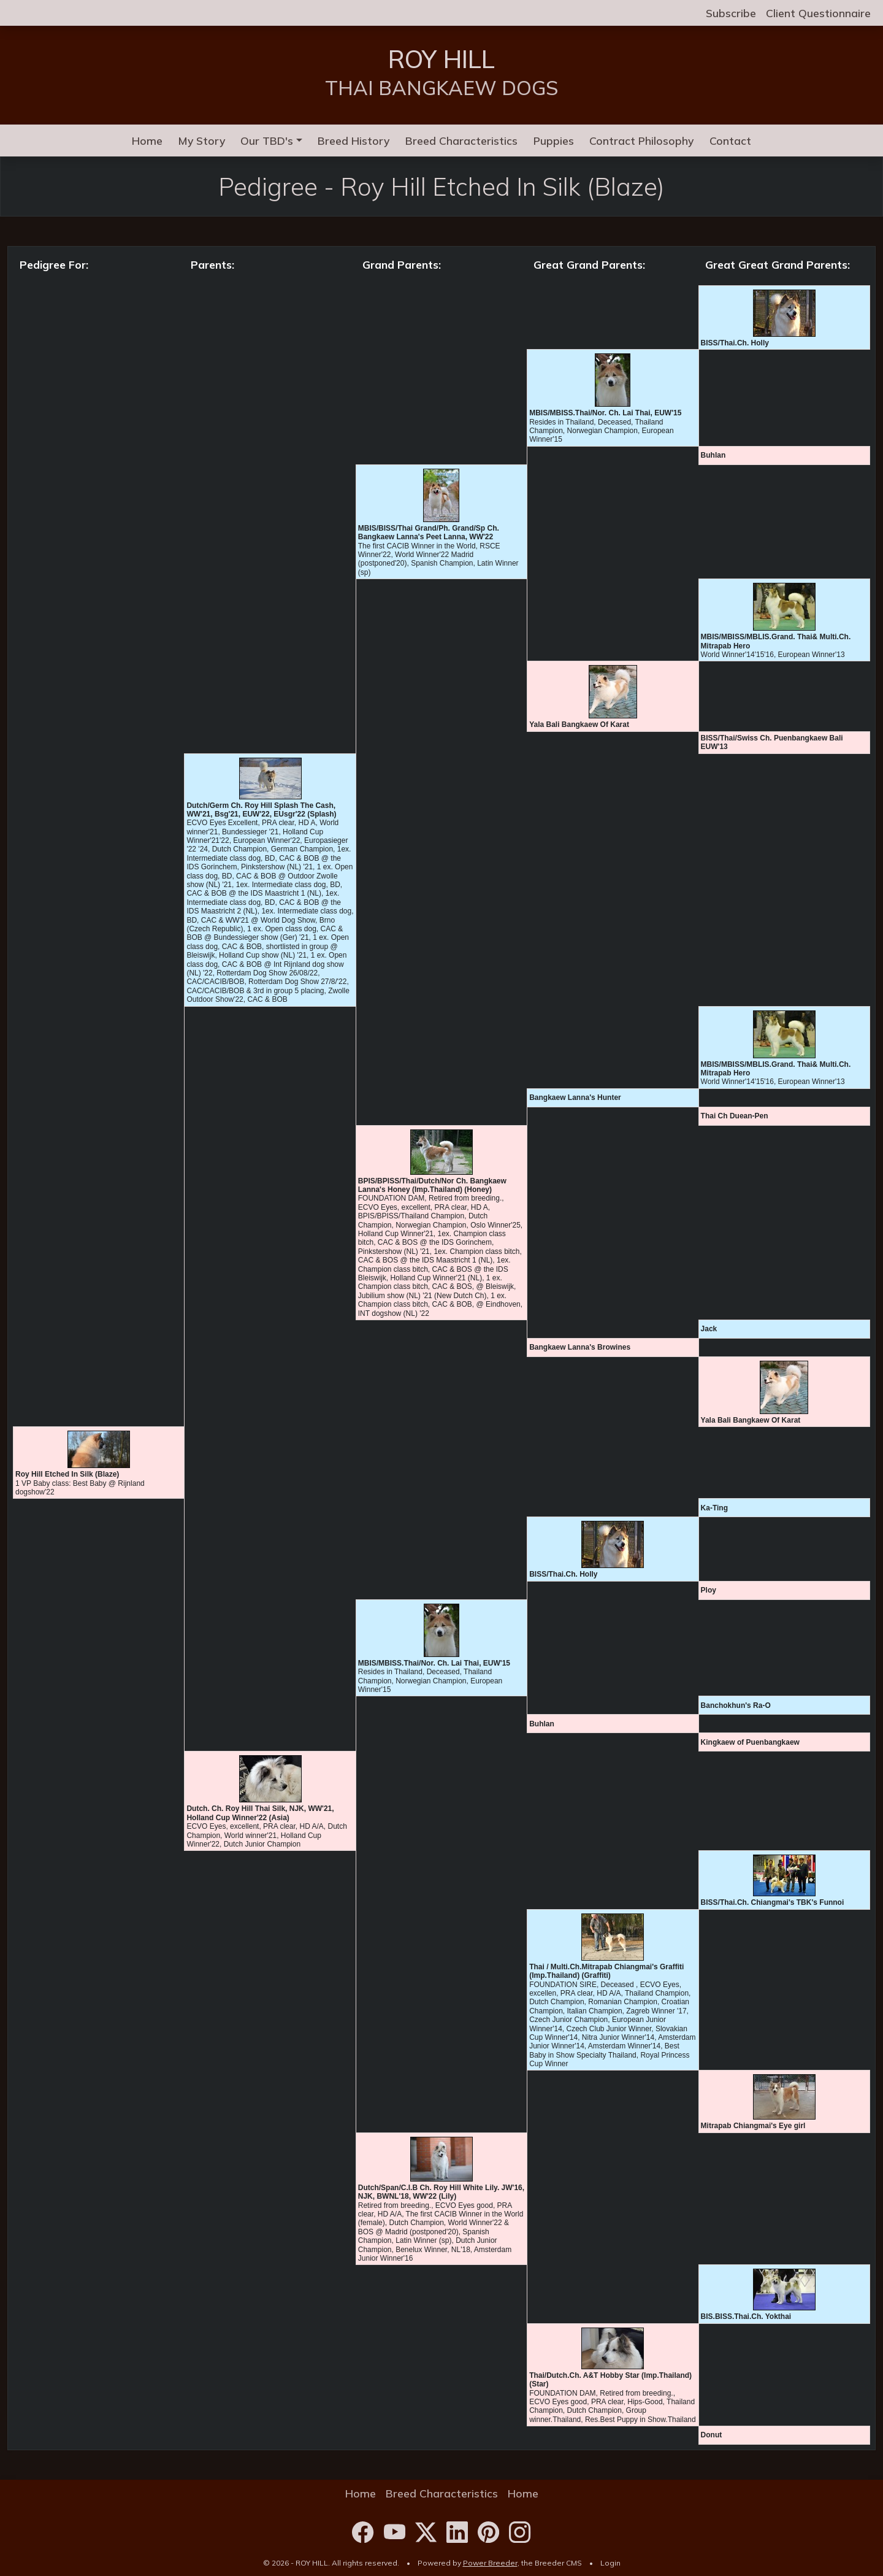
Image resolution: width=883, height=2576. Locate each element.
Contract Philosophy (641, 140)
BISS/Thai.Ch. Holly (735, 343)
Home (147, 140)
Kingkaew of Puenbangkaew (750, 1742)
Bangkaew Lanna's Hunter (575, 1097)
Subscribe (731, 13)
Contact (730, 140)
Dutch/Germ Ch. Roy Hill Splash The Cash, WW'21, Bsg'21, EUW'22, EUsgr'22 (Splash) (261, 809)
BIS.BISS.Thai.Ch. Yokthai (746, 2316)
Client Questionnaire (818, 13)
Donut (711, 2435)
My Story (201, 140)
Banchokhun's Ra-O (736, 1705)
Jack (709, 1329)
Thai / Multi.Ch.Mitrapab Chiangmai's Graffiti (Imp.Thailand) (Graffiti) (606, 1971)
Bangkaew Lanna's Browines (579, 1347)
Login (610, 2562)
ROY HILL (441, 59)
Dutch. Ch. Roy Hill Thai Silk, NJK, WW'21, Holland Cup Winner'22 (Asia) (260, 1812)
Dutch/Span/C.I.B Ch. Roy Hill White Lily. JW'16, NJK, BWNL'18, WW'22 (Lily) (441, 2192)
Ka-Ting (714, 1508)
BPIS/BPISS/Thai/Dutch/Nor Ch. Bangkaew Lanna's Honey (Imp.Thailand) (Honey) (432, 1185)
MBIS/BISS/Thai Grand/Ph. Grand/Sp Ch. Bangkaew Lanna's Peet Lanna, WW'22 (428, 532)
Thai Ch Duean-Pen (734, 1116)
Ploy (708, 1590)
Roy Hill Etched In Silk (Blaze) (67, 1474)
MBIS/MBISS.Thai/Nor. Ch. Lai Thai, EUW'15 (605, 413)
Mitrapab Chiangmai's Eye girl (753, 2125)
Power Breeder (490, 2562)
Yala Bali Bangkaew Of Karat (579, 724)
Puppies (553, 140)
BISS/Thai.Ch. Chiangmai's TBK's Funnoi (772, 1902)
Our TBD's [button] (266, 140)
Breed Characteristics (461, 140)
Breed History (353, 140)
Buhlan (713, 455)
